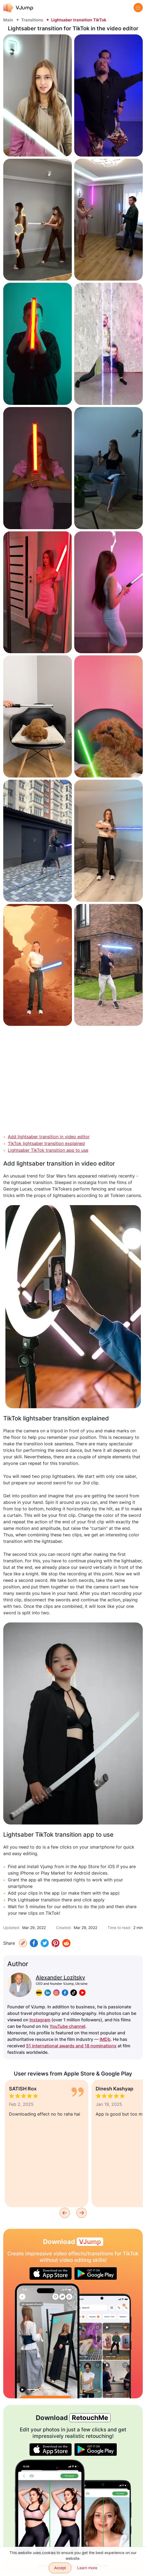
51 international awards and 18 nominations (71, 2045)
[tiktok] (73, 1992)
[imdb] (39, 1992)
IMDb (105, 2039)
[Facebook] (34, 1943)
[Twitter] (45, 1943)
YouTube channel (67, 2026)
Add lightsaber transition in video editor (49, 1136)
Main (8, 19)
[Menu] (138, 7)
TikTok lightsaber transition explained (46, 1143)
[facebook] (65, 1992)
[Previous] (65, 2213)
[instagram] (56, 1992)
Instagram (40, 2019)
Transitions (32, 19)
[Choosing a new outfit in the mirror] (47, 2341)
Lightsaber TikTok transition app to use (48, 1150)
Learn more (87, 2567)
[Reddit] (66, 1943)
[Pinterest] (55, 1943)
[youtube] (82, 1992)
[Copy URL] (23, 1943)
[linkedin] (47, 1992)
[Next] (81, 2213)
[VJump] (18, 7)
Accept (60, 2568)
